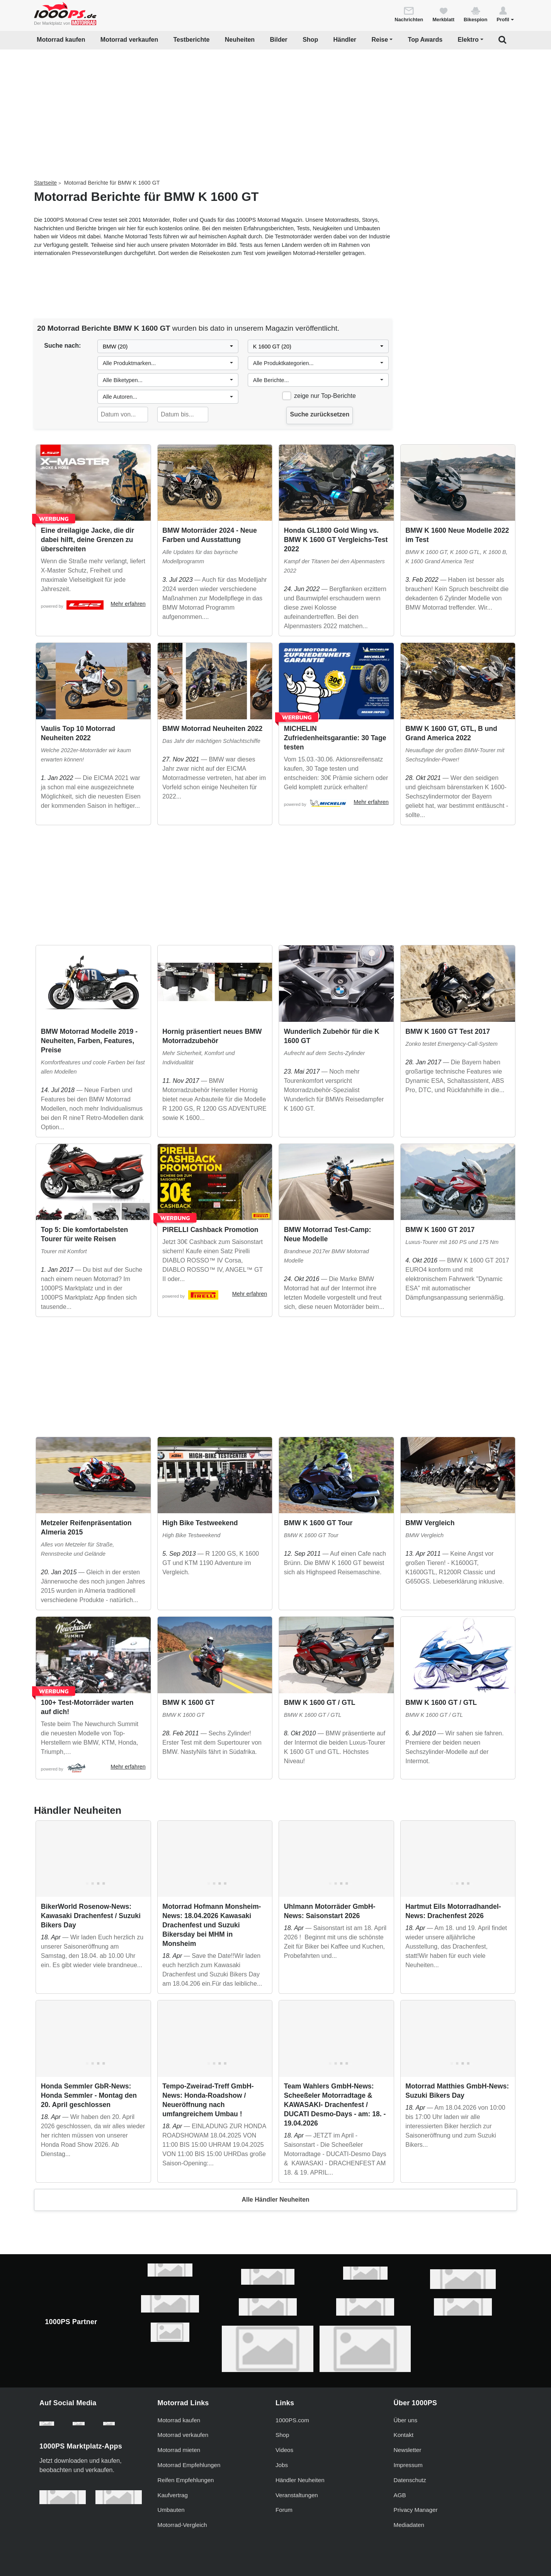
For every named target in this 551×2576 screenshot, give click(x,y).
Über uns (406, 2420)
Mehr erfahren (128, 604)
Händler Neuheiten (300, 2480)
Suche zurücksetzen (319, 414)
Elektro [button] (467, 39)
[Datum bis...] (182, 414)
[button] (505, 14)
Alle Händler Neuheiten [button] (275, 2199)
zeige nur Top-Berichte (325, 396)
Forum (284, 2509)
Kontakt (404, 2435)
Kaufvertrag (173, 2495)
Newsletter (408, 2450)
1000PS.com (292, 2420)
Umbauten (171, 2509)
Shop (310, 39)
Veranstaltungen (297, 2495)
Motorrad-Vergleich (182, 2525)
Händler (345, 39)
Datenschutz (410, 2480)
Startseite (45, 183)
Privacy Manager (416, 2509)
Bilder (278, 39)
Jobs (282, 2465)
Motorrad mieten (179, 2450)
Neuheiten (240, 39)
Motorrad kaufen (61, 39)
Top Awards (425, 39)
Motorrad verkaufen (129, 39)
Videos (284, 2450)
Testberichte (191, 39)
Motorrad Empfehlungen (189, 2465)
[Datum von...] (122, 414)
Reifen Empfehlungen (186, 2480)
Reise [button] (379, 39)
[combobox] (168, 346)
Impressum (408, 2465)
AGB (400, 2495)
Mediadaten (409, 2525)
